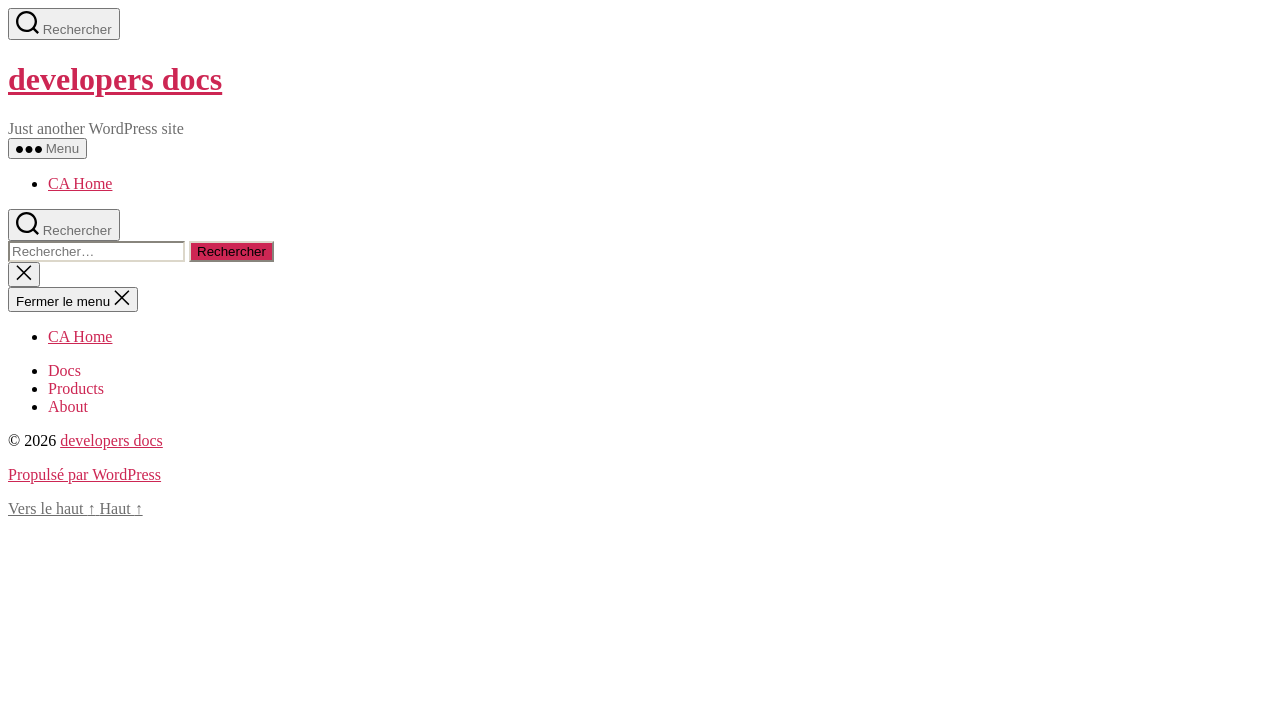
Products (76, 388)
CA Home (80, 183)
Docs (64, 370)
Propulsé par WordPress (84, 474)
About (68, 406)
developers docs (115, 79)
